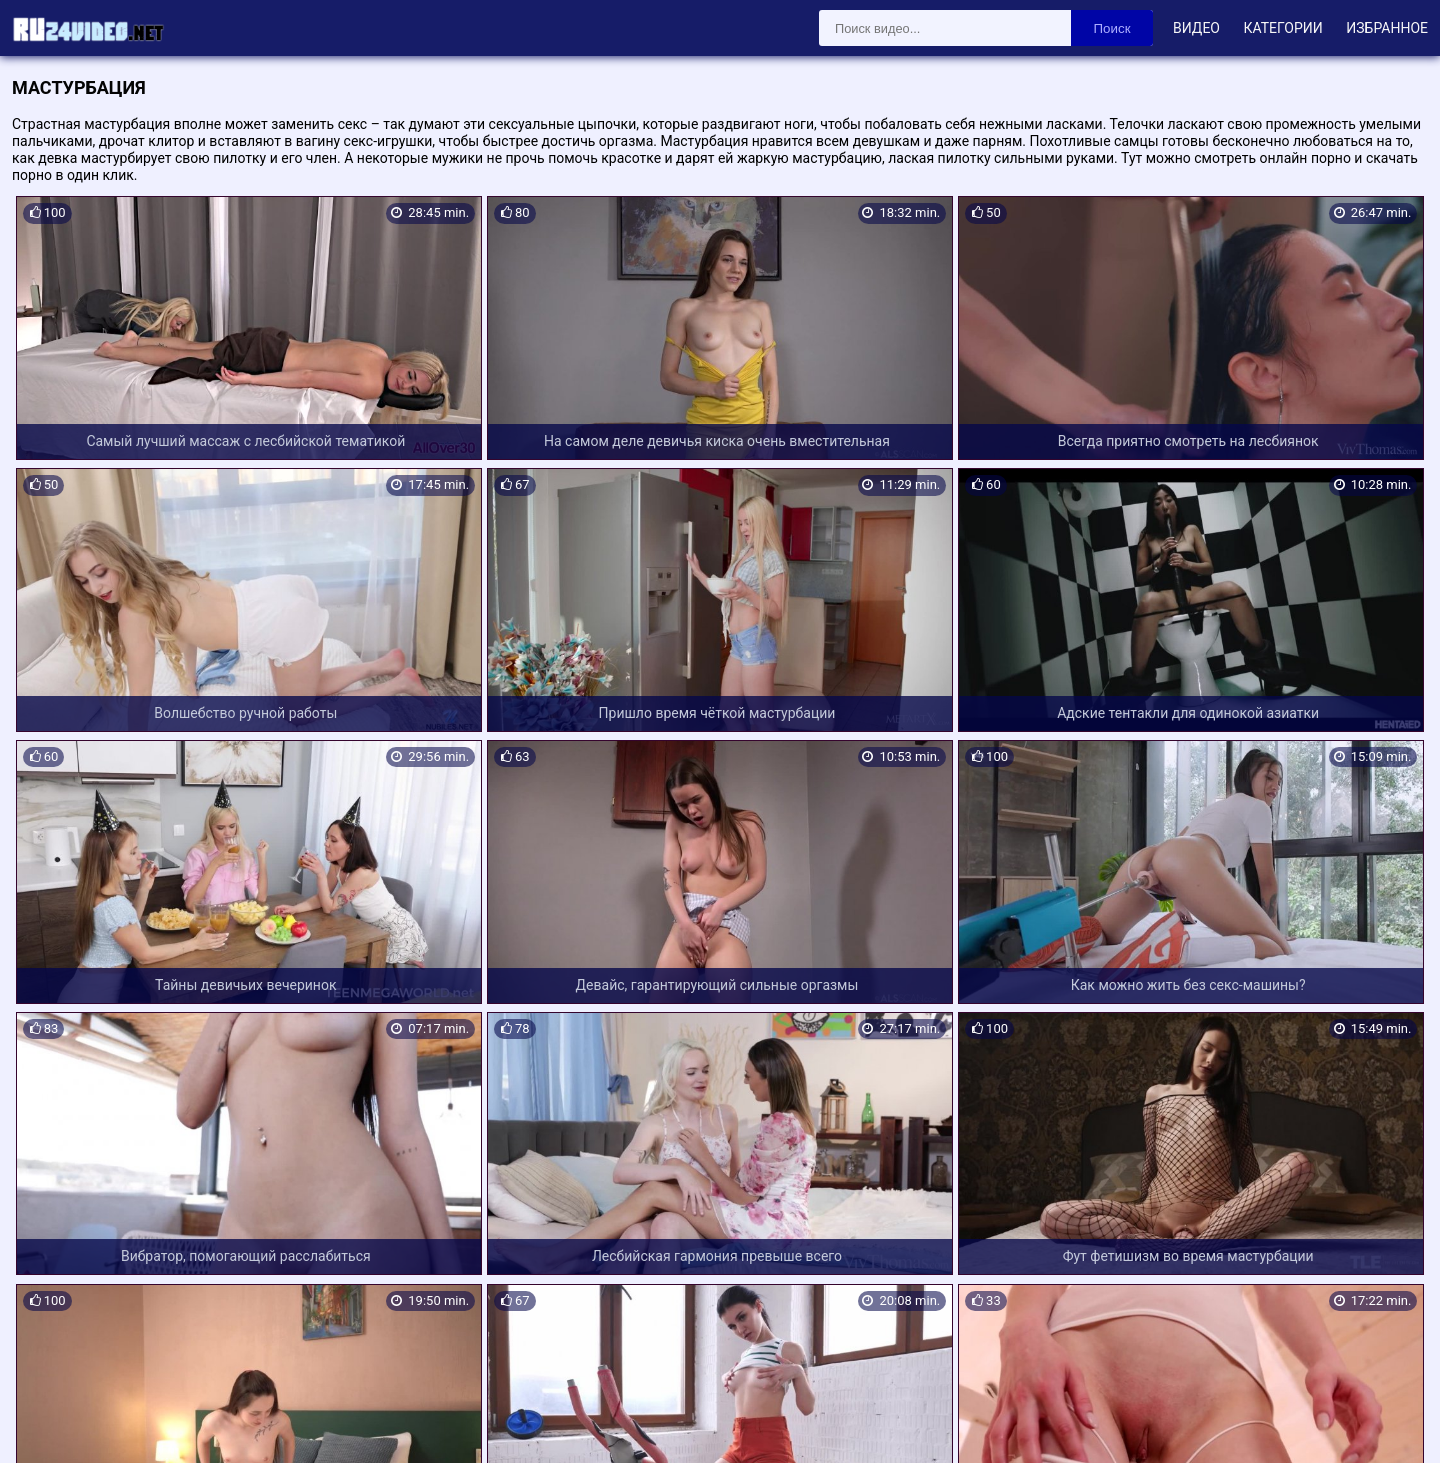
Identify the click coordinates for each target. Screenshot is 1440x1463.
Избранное (1387, 28)
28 (809, 1307)
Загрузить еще (720, 1252)
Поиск (1112, 28)
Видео (1196, 28)
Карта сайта (44, 1424)
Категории (1282, 28)
